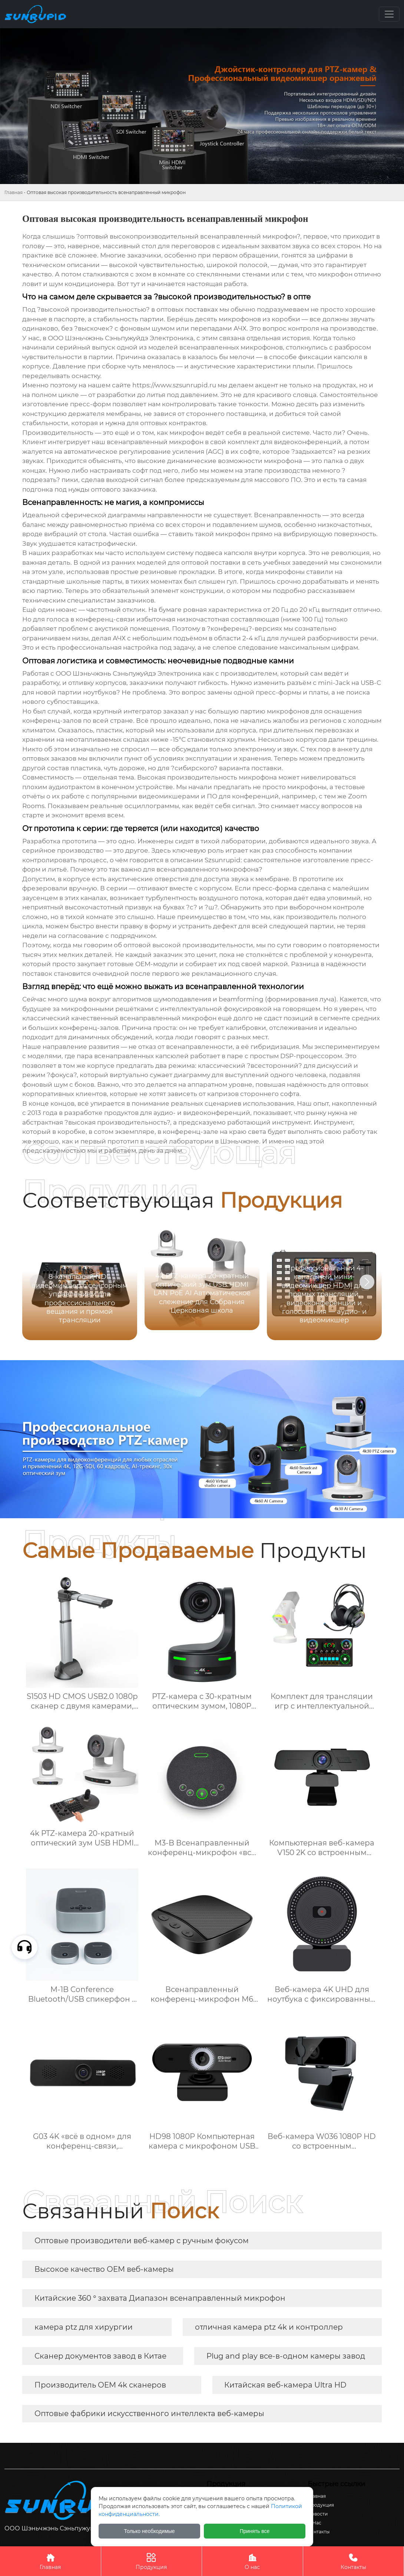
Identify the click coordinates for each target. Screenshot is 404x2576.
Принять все (255, 2531)
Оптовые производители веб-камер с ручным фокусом (141, 2240)
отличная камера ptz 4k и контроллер (269, 2327)
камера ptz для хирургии (83, 2327)
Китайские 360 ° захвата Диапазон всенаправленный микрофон (159, 2298)
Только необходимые (149, 2531)
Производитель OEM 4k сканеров (100, 2384)
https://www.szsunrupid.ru (174, 385)
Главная (13, 192)
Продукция (151, 2561)
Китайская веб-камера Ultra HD (285, 2384)
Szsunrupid (223, 860)
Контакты (353, 2561)
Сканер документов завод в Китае (100, 2356)
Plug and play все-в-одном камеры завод (285, 2356)
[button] (367, 1281)
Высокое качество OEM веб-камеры (104, 2269)
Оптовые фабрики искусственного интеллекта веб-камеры (149, 2413)
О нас (252, 2561)
